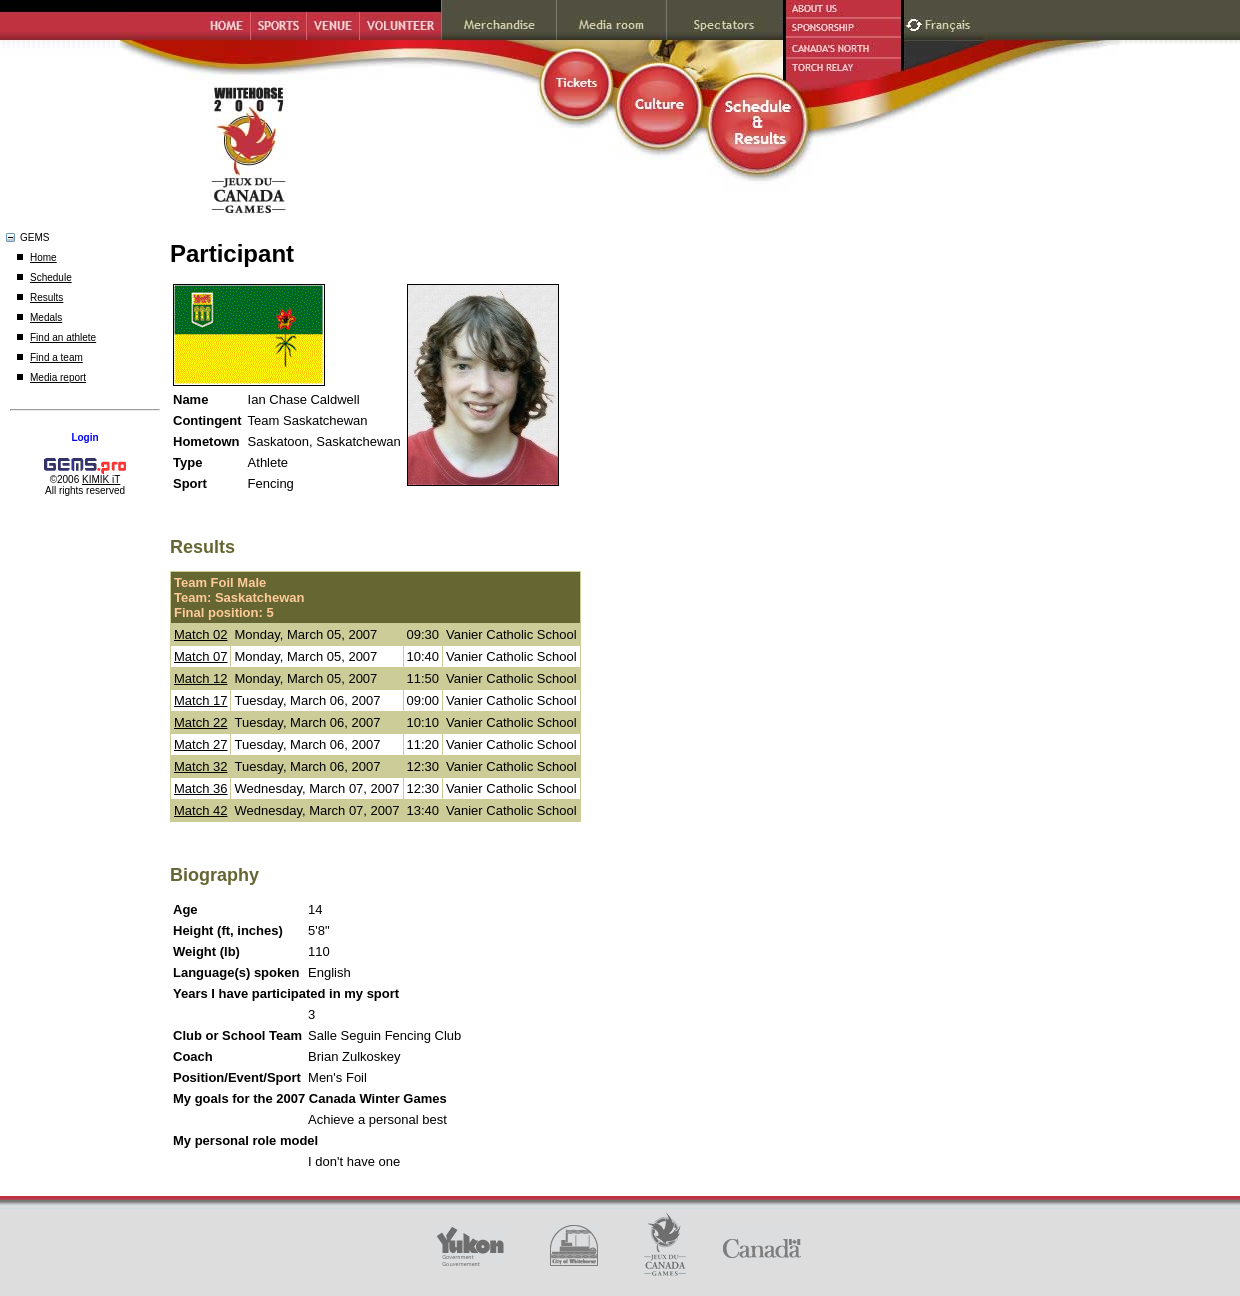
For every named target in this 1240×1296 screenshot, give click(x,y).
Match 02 (200, 634)
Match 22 (200, 722)
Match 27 (200, 744)
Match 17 (200, 700)
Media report (58, 377)
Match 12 (200, 678)
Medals (46, 317)
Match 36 (200, 788)
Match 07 (200, 656)
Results (46, 297)
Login (84, 437)
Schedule (51, 277)
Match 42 (200, 810)
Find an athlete (63, 337)
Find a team (56, 357)
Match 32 (200, 766)
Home (43, 257)
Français (950, 22)
